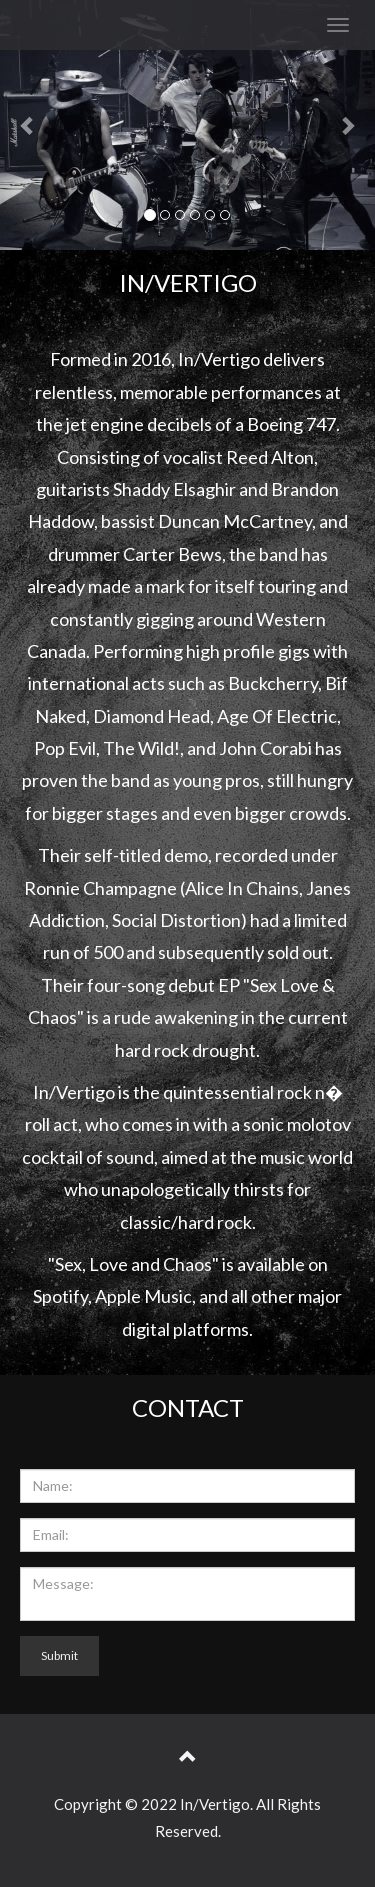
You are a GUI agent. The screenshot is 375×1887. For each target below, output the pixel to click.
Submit (59, 1655)
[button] (28, 125)
